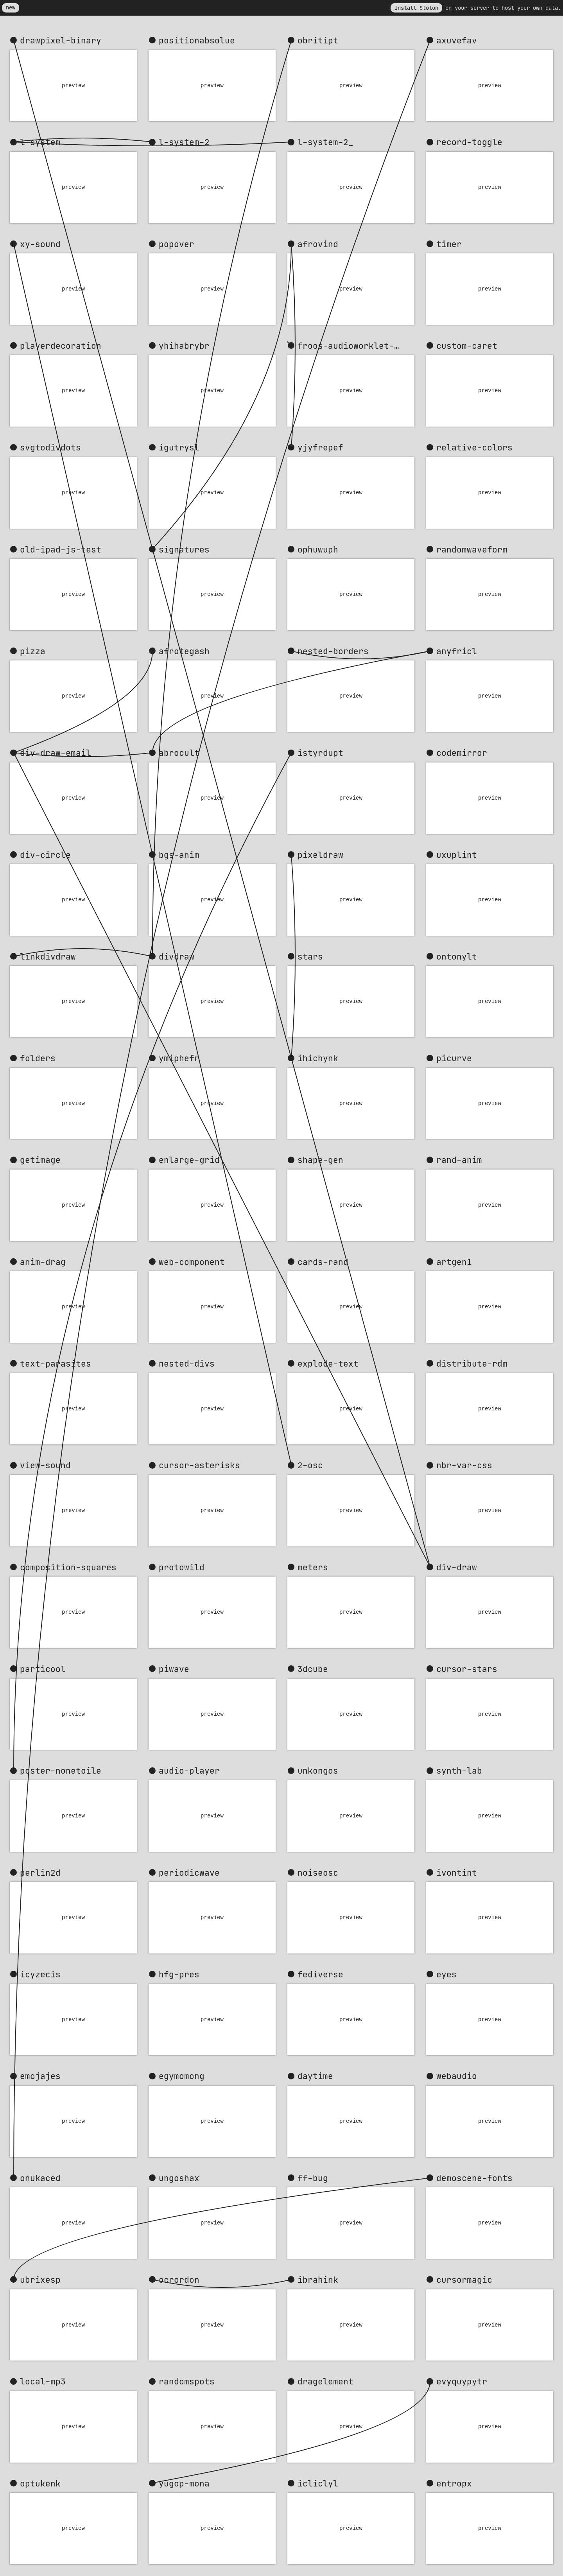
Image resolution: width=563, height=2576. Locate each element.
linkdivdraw (48, 956)
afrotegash (184, 651)
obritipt (318, 40)
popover (176, 244)
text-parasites (55, 1363)
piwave (174, 1669)
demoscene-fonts (474, 2178)
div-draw (456, 1567)
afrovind (318, 244)
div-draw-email (55, 753)
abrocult (179, 753)
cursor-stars (466, 1669)
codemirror (461, 753)
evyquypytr (461, 2381)
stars (310, 956)
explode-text (328, 1363)
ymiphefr (179, 1058)
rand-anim (459, 1160)
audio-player (189, 1770)
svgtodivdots (50, 447)
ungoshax (179, 2178)
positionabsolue (197, 40)
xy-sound (40, 244)
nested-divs (187, 1363)
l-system (40, 142)
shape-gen (320, 1160)
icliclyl (318, 2483)
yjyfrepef (320, 447)
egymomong (181, 2076)
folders (38, 1058)
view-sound (45, 1465)
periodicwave (189, 1872)
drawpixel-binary (60, 40)
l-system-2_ (325, 142)
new (10, 7)
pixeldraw (320, 855)
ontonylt (456, 956)
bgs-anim (179, 855)
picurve (454, 1058)
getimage (40, 1160)
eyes (446, 1974)
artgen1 (454, 1262)
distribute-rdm (471, 1363)
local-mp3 (43, 2381)
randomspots (187, 2381)
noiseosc (318, 1872)
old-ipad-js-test (60, 549)
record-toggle (469, 142)
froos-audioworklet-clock (356, 346)
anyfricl (456, 651)
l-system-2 (184, 142)
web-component (192, 1262)
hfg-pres (179, 1974)
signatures (184, 549)
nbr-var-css (464, 1465)
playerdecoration (60, 346)
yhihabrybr (184, 346)
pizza (32, 651)
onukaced (40, 2178)
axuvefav (456, 40)
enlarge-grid (189, 1160)
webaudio (456, 2076)
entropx (454, 2483)
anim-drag (43, 1262)
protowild (181, 1567)
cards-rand (323, 1262)
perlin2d (40, 1872)
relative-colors (474, 447)
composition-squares (68, 1567)
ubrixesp (40, 2280)
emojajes (40, 2076)
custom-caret (466, 346)
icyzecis (40, 1974)
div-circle (45, 855)
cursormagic (464, 2280)
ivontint (456, 1872)
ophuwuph (318, 549)
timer (449, 244)
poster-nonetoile (60, 1770)
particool (43, 1669)
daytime (315, 2076)
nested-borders (333, 651)
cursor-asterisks (199, 1465)
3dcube (313, 1669)
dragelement (325, 2381)
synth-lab (459, 1770)
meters (313, 1567)
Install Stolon (416, 7)
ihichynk (318, 1058)
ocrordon (179, 2280)
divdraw (176, 956)
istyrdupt (320, 753)
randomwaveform (471, 549)
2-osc (310, 1465)
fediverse (320, 1974)
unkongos (318, 1770)
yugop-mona (184, 2483)
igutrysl (179, 447)
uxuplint (456, 855)
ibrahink (318, 2280)
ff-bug (313, 2178)
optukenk (40, 2483)
